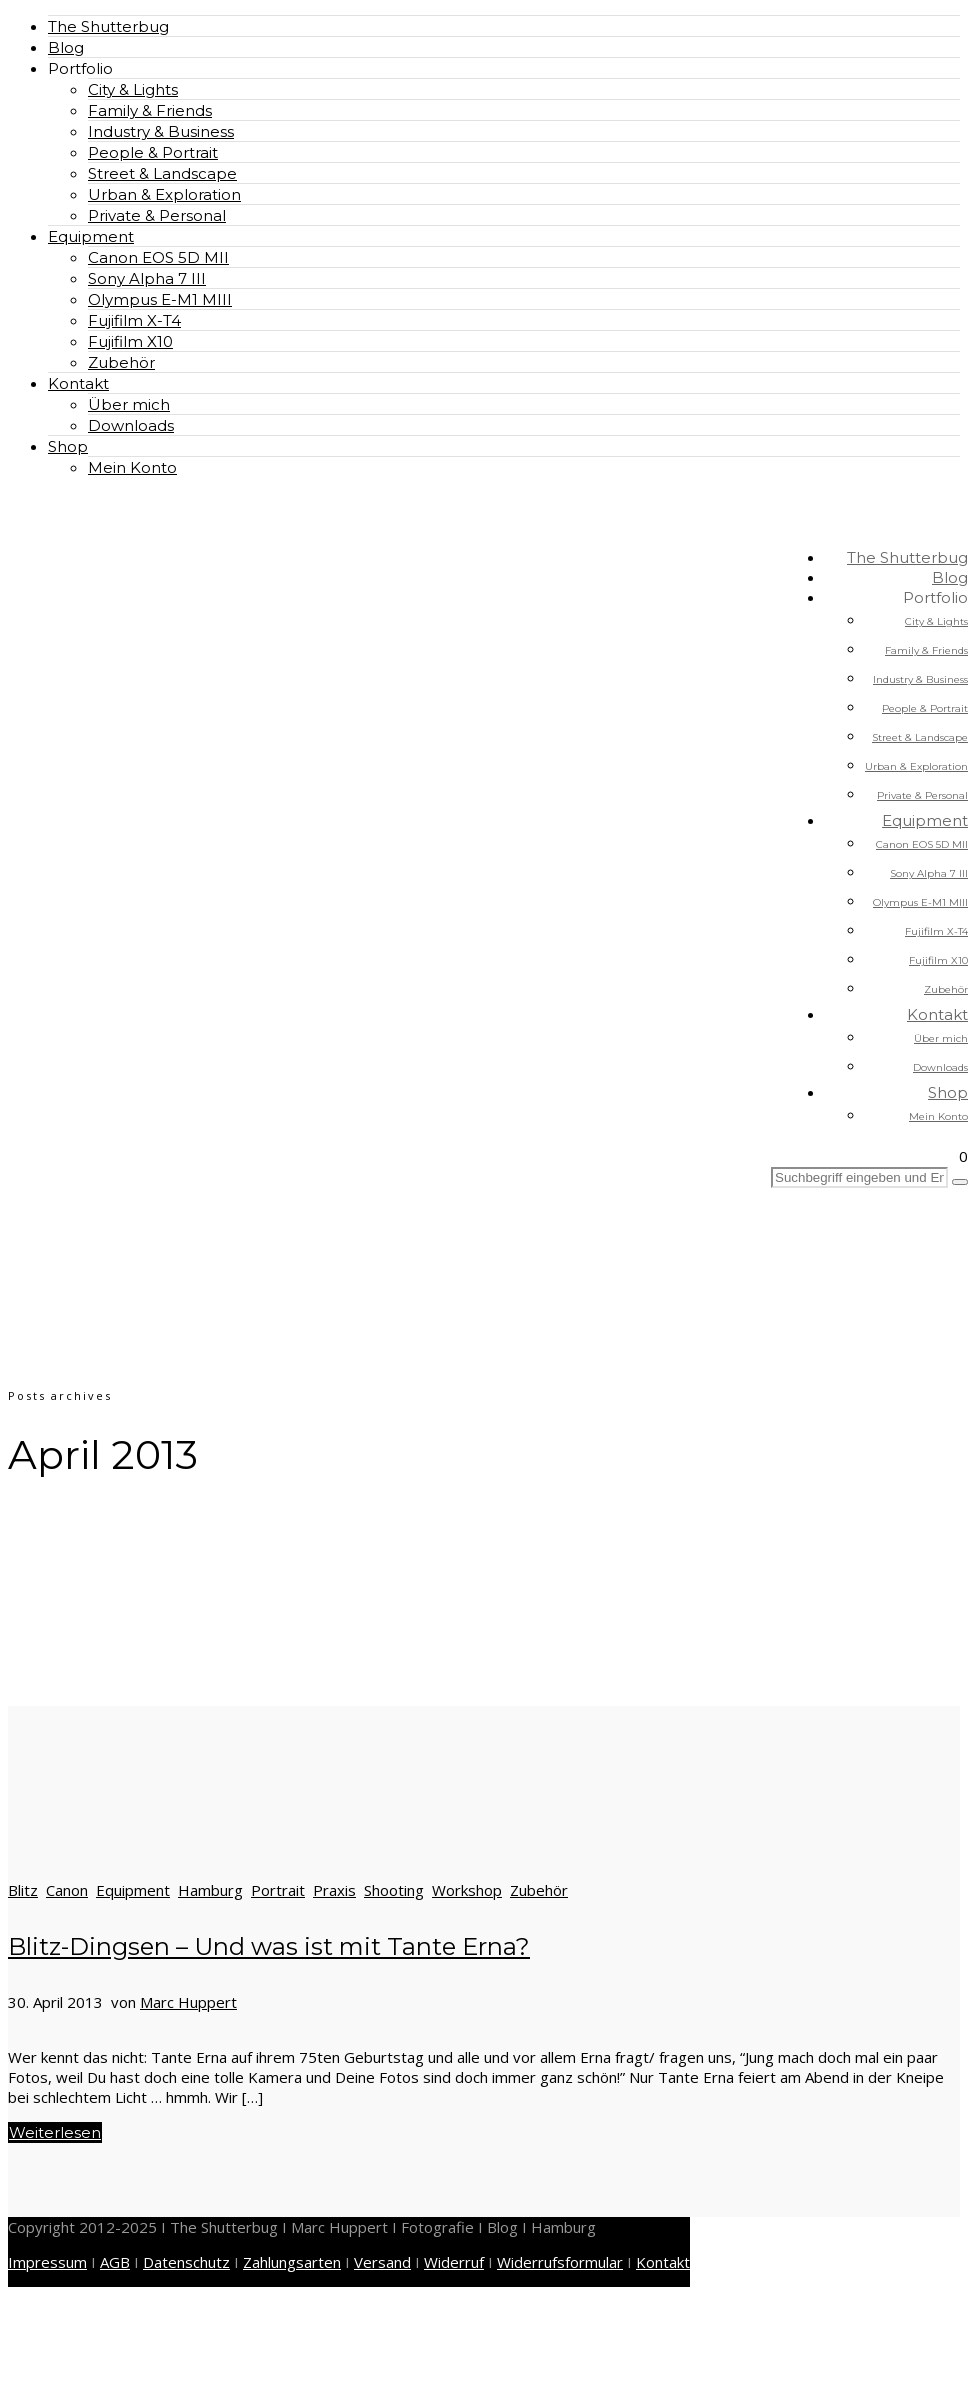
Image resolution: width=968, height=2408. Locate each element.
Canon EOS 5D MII (158, 257)
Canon (67, 1890)
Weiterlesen (55, 2132)
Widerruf (454, 2262)
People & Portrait (153, 152)
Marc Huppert (188, 2002)
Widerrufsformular (560, 2262)
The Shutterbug (108, 26)
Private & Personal (157, 215)
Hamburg (210, 1890)
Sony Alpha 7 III (147, 278)
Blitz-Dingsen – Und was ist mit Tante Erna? (269, 1946)
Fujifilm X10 (130, 341)
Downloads (131, 425)
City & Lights (133, 89)
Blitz (23, 1890)
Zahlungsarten (292, 2262)
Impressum (47, 2262)
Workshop (467, 1890)
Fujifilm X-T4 (134, 320)
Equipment (91, 236)
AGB (115, 2262)
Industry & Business (161, 131)
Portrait (278, 1890)
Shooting (394, 1890)
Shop (68, 446)
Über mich (129, 404)
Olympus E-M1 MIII (160, 299)
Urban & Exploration (164, 194)
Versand (382, 2262)
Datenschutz (186, 2262)
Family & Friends (150, 110)
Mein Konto (132, 467)
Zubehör (121, 362)
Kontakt (78, 383)
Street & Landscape (162, 173)
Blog (66, 47)
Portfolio (80, 68)
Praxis (334, 1890)
